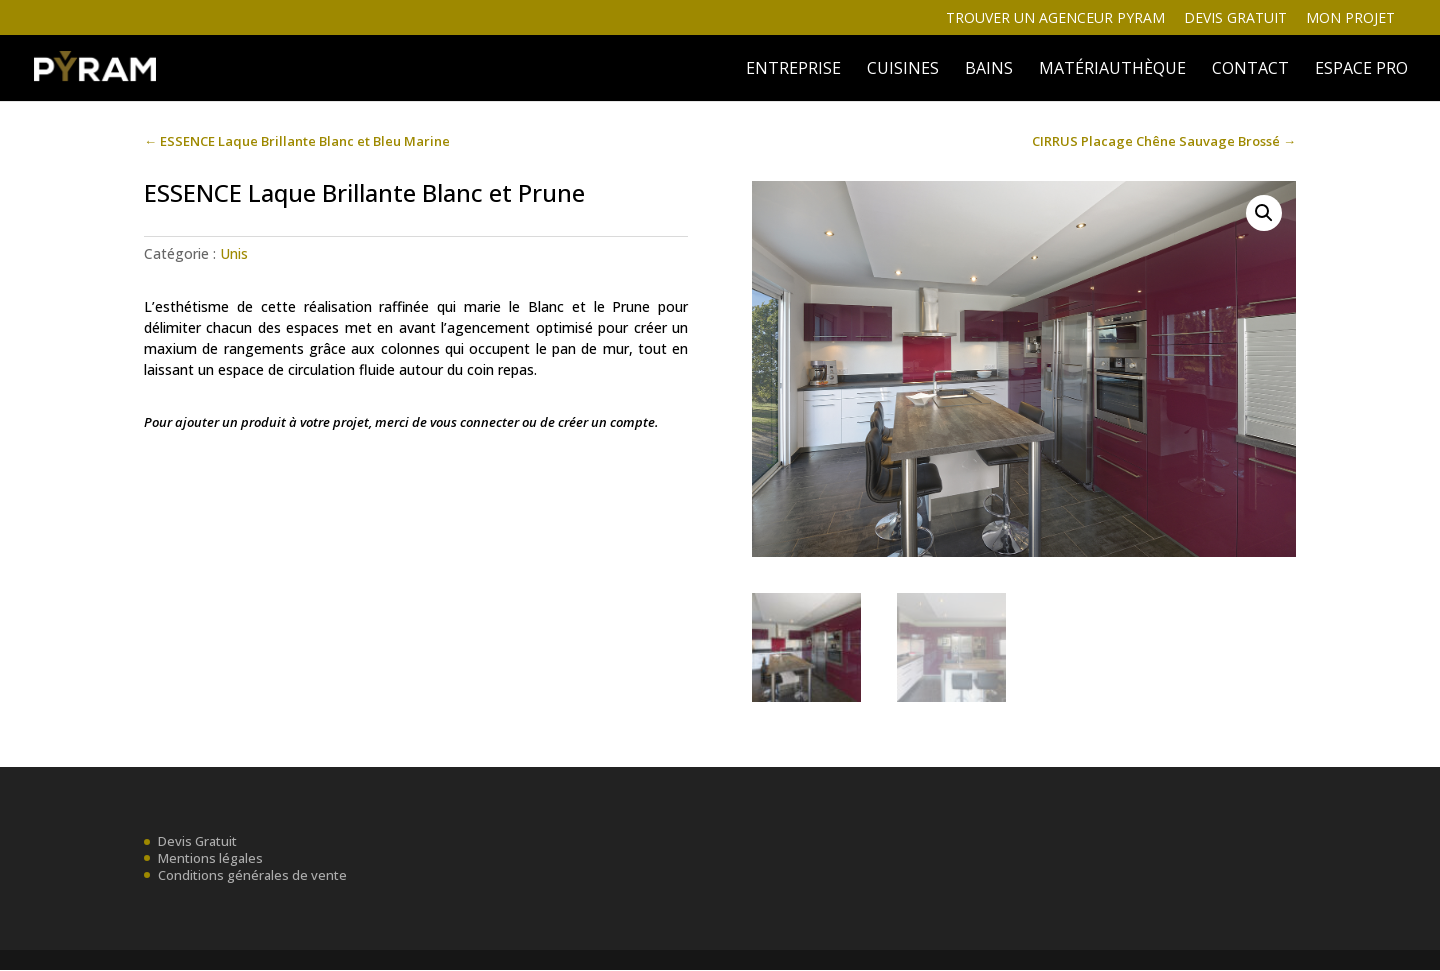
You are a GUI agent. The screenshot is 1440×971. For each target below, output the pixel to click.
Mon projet (1350, 19)
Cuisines (903, 70)
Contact (1250, 70)
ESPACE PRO (1361, 70)
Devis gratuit (1235, 19)
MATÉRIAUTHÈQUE (1112, 70)
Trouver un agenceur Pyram (1055, 19)
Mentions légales (210, 858)
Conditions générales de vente (252, 875)
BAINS (989, 70)
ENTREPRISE (793, 70)
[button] (1264, 213)
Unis (234, 253)
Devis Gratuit (197, 842)
